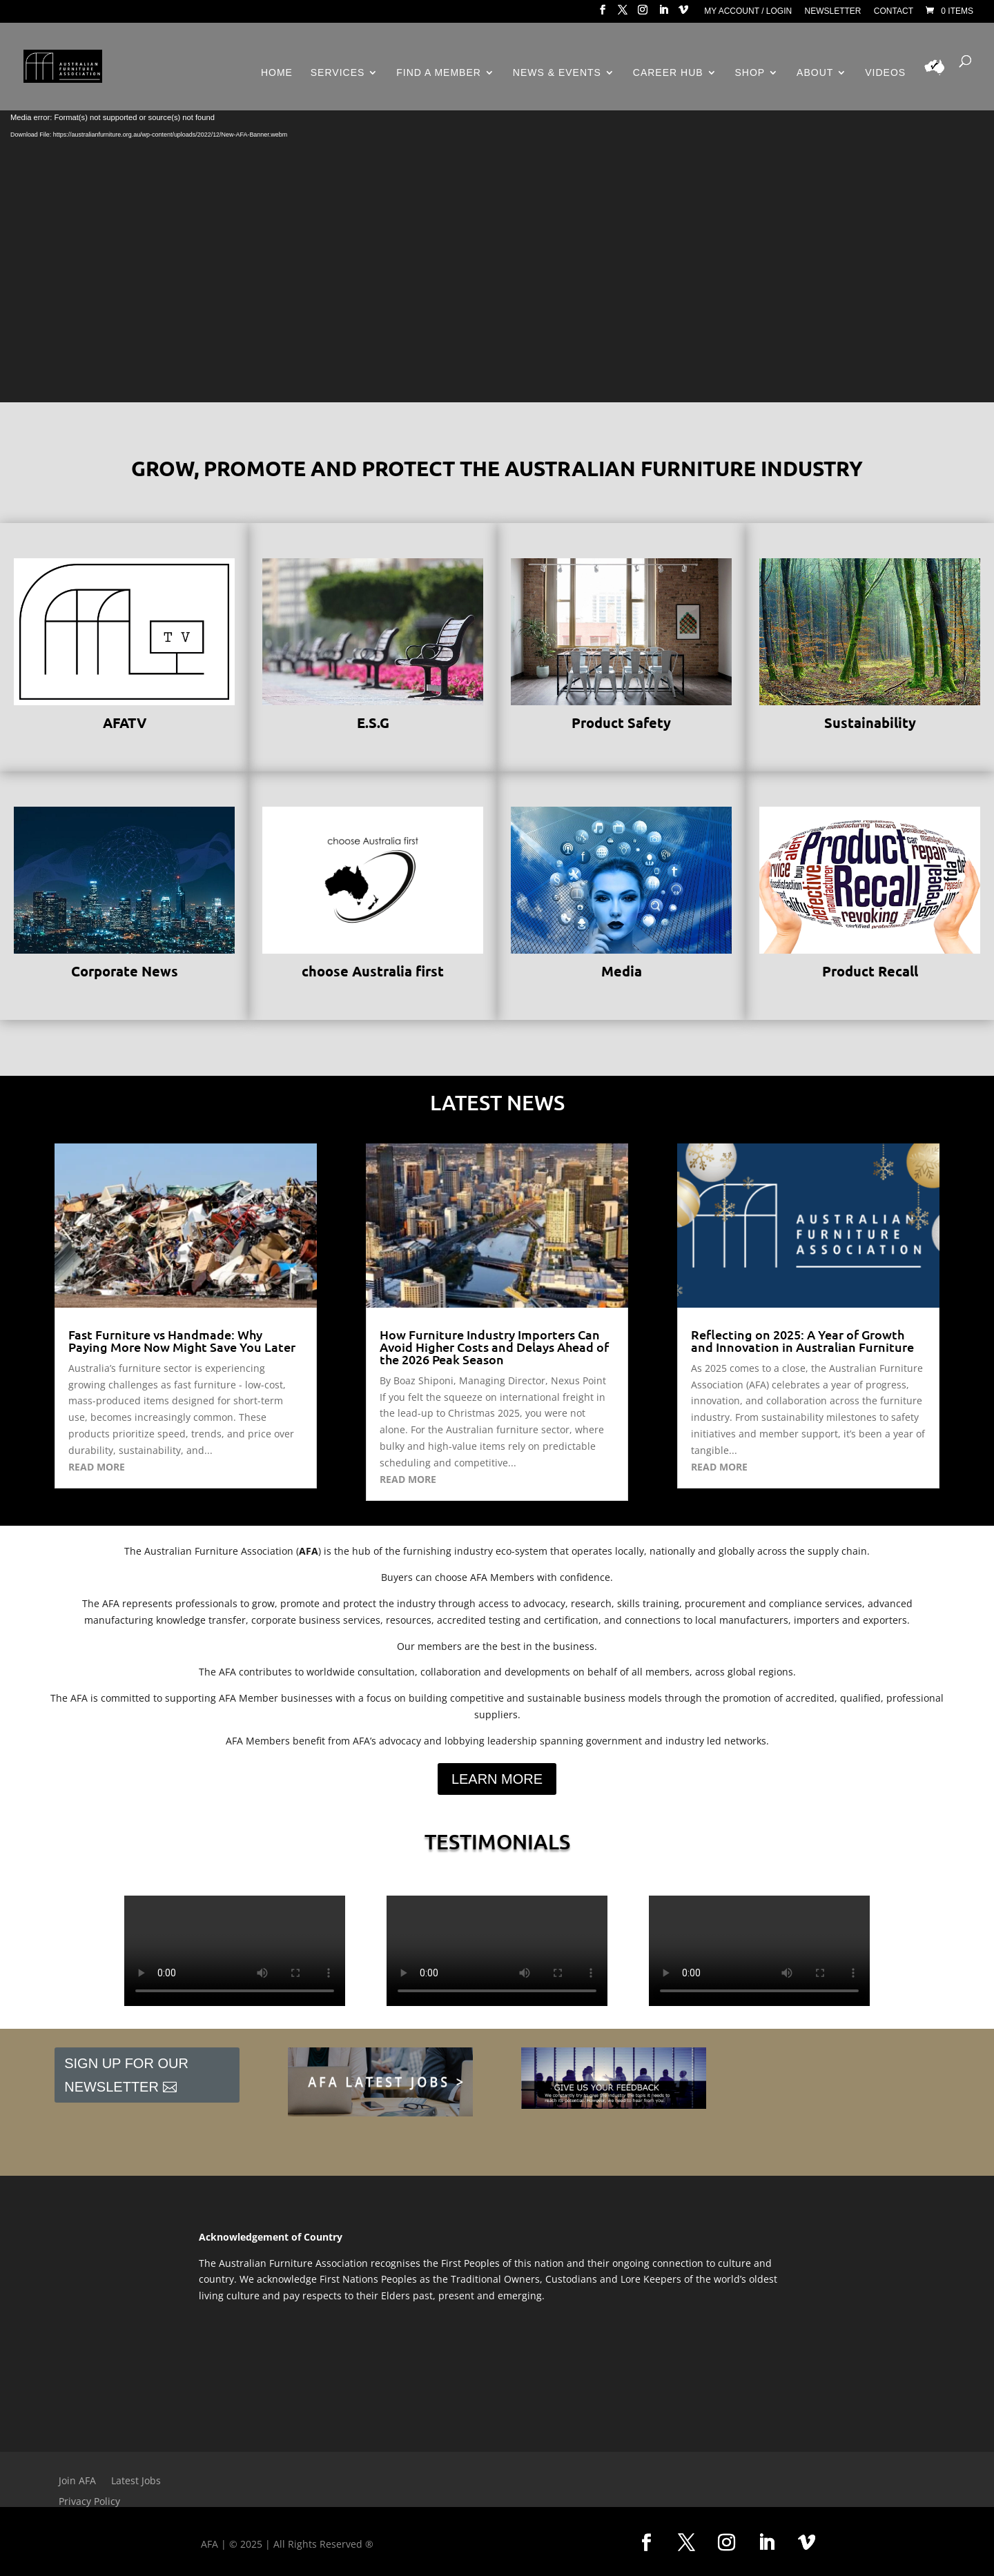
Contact (893, 11)
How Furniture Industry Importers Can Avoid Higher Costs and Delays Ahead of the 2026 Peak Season (494, 1346)
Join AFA (77, 2481)
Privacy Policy (89, 2502)
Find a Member (438, 73)
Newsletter (833, 11)
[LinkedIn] (663, 14)
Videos (885, 73)
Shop (750, 73)
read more (96, 1466)
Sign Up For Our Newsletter (126, 2075)
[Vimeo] (683, 14)
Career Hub (668, 73)
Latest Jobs (136, 2481)
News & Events (557, 73)
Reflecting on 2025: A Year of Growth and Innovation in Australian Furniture (802, 1340)
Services (338, 73)
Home (277, 73)
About (815, 73)
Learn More (497, 1779)
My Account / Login (748, 11)
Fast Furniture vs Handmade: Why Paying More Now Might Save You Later (181, 1340)
